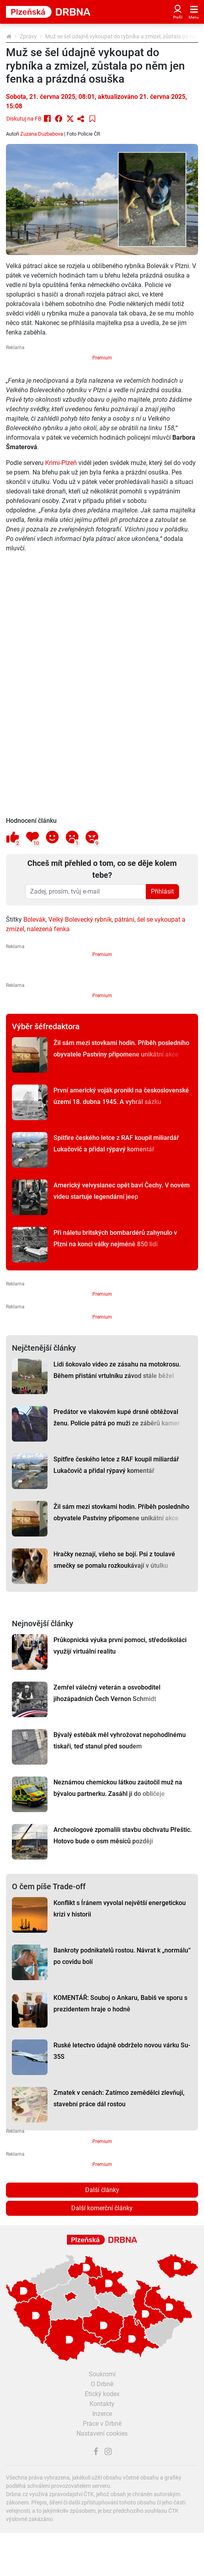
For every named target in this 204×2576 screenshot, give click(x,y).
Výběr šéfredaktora (46, 1026)
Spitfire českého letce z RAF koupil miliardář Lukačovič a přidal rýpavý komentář (116, 1143)
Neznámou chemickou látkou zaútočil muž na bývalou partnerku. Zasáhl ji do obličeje (117, 1787)
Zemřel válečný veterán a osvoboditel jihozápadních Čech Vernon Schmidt (106, 1693)
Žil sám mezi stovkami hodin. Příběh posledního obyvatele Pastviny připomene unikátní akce (121, 1048)
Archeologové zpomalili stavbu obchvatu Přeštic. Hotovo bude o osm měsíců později (122, 1835)
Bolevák (34, 919)
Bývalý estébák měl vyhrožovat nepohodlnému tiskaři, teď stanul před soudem (119, 1740)
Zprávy (28, 36)
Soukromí (102, 2374)
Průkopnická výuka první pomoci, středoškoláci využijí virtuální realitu (120, 1645)
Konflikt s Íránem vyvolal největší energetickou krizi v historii (119, 1908)
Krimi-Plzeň (61, 463)
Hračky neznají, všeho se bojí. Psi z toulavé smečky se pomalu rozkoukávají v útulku (114, 1559)
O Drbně (102, 2384)
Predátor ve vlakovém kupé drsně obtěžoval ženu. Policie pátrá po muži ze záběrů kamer (116, 1417)
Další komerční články (102, 2208)
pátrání (124, 919)
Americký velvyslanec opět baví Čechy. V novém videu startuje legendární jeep (121, 1190)
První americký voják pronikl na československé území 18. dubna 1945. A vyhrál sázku (121, 1096)
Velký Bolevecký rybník (80, 919)
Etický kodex (102, 2394)
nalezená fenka (48, 929)
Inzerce (102, 2413)
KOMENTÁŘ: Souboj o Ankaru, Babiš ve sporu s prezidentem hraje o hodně (120, 2003)
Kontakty (102, 2404)
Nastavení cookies (102, 2433)
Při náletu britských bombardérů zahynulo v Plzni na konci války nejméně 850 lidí (115, 1238)
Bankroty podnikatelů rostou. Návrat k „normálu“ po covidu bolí (122, 1956)
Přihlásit (162, 891)
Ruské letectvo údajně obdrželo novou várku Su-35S (121, 2050)
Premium (102, 358)
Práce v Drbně (102, 2423)
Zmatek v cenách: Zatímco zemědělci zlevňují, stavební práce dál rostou (119, 2098)
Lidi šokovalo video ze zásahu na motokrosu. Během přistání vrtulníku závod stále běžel (117, 1370)
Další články (102, 2190)
